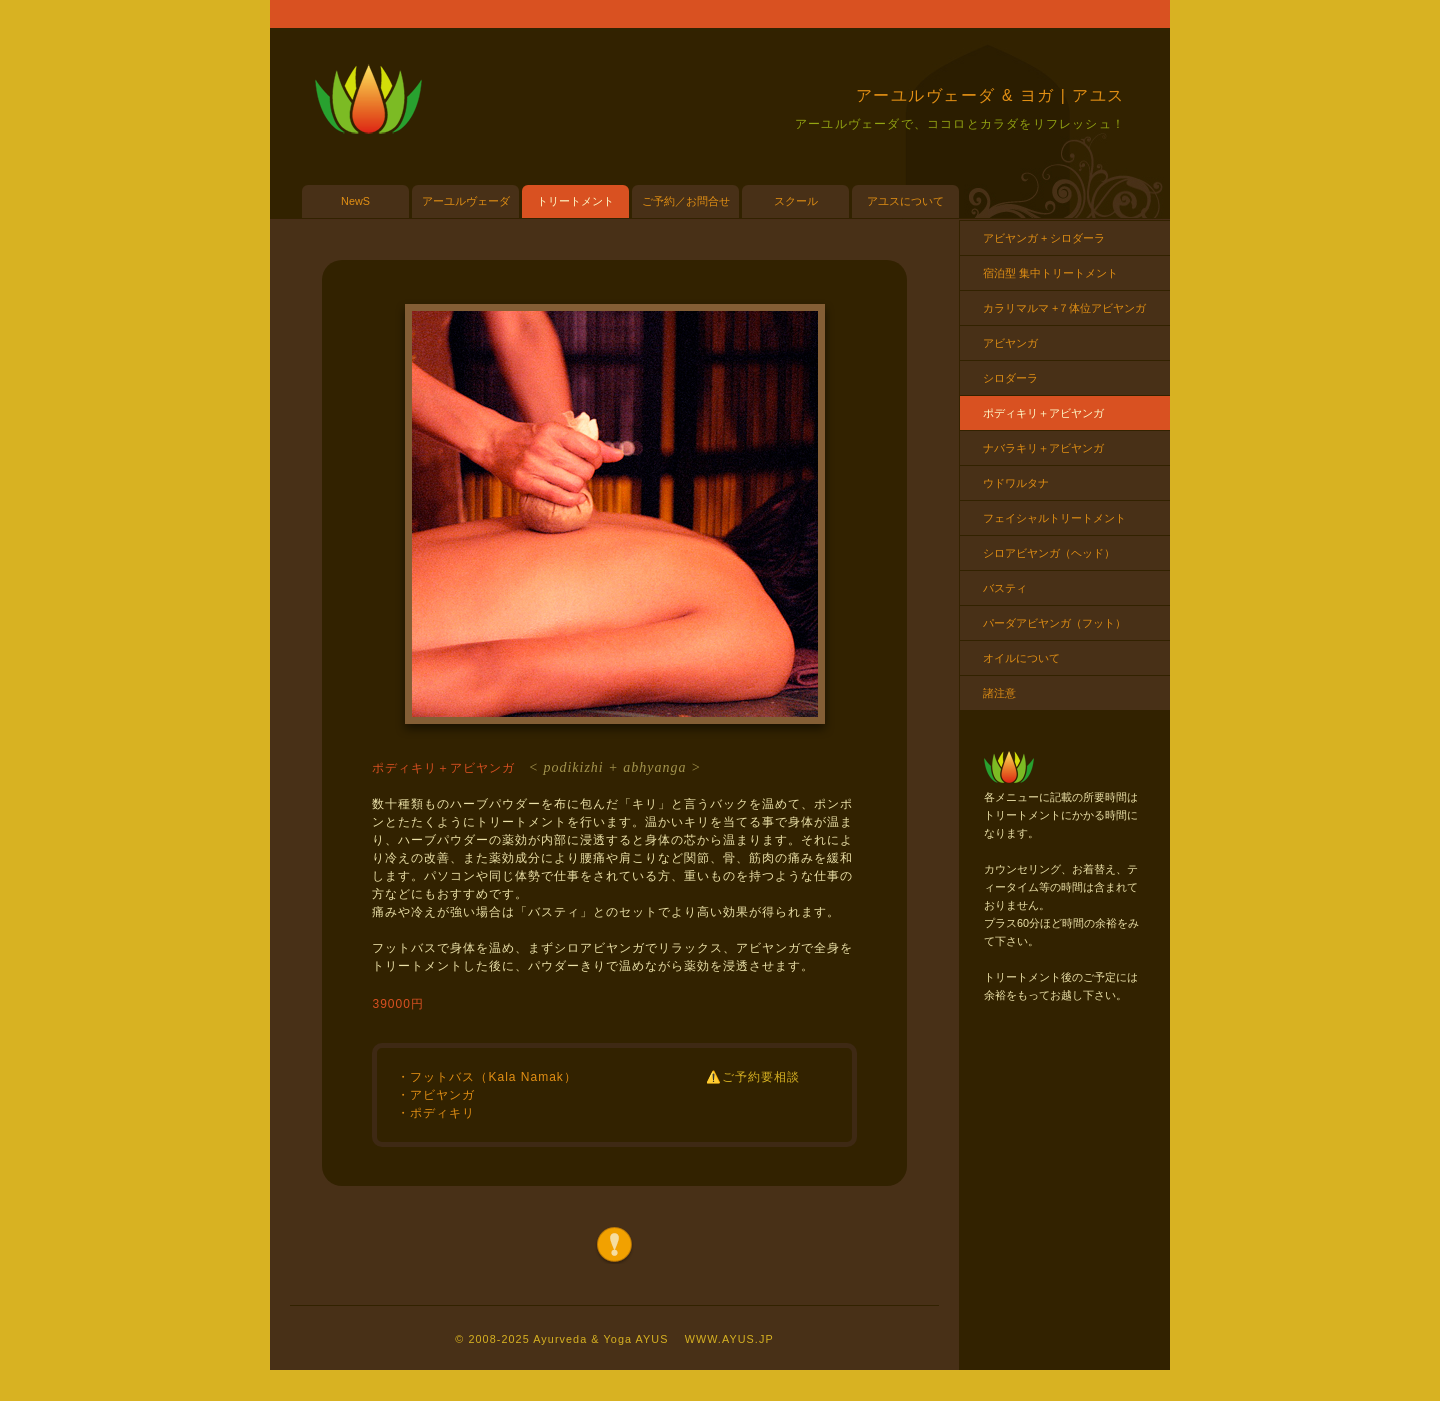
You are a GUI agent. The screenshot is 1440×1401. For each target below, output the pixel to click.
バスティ (1005, 588)
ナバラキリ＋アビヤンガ (1043, 448)
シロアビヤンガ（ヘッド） (1049, 553)
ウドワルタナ (1016, 483)
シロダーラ (1010, 378)
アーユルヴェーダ (466, 201)
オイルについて (1021, 658)
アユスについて (905, 201)
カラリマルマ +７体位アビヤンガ (1064, 308)
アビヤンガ (1010, 343)
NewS (355, 201)
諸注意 (999, 693)
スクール (796, 201)
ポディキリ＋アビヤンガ (1043, 413)
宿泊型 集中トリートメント (1050, 273)
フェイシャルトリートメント (1054, 518)
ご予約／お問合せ (686, 201)
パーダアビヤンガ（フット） (1054, 623)
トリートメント (575, 201)
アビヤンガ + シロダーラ (1044, 238)
